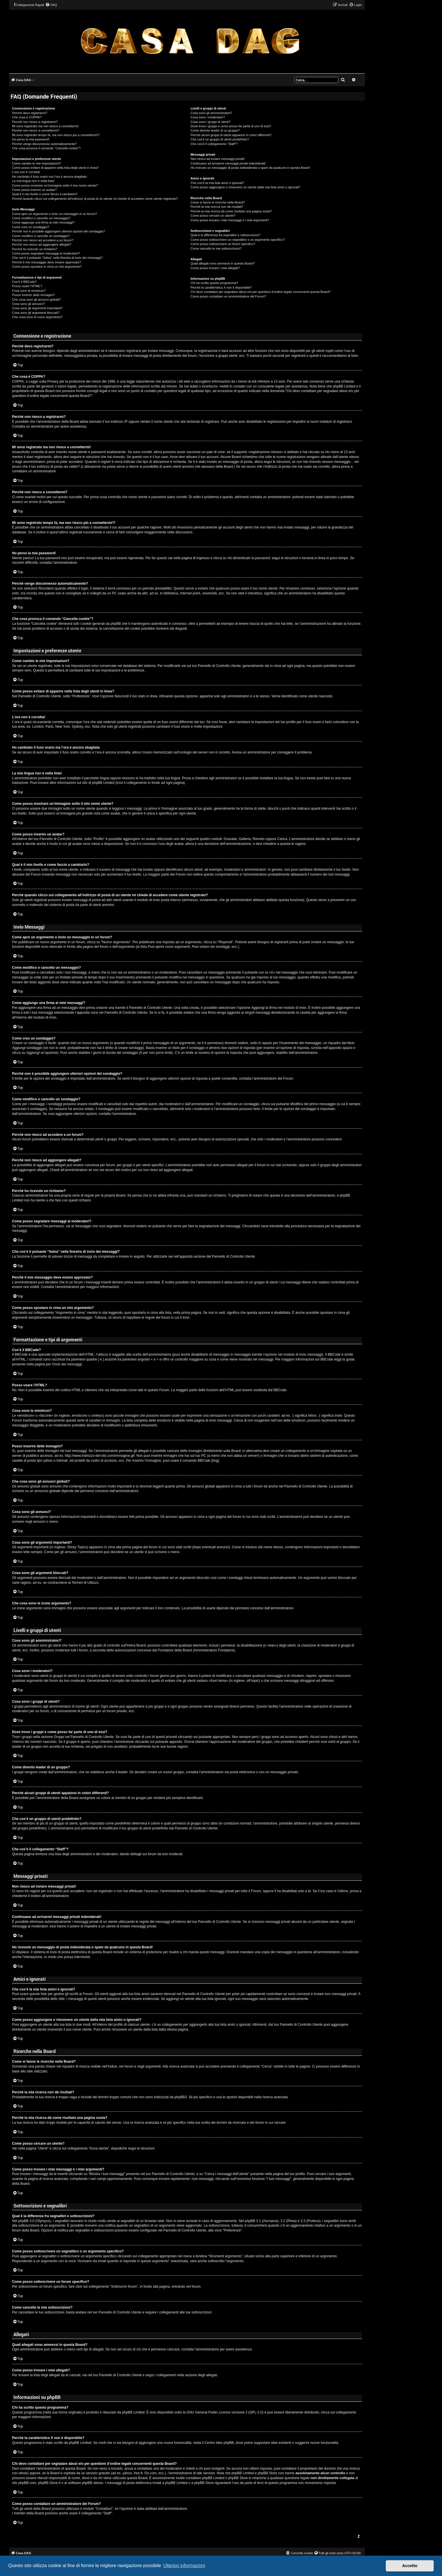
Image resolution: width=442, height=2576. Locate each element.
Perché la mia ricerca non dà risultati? (216, 206)
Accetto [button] (409, 2565)
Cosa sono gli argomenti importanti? (37, 308)
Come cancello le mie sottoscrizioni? (216, 248)
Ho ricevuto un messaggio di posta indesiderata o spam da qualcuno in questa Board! (250, 167)
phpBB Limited (133, 2412)
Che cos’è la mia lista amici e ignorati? (217, 183)
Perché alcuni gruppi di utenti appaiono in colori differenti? (230, 135)
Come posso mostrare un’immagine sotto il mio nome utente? (55, 185)
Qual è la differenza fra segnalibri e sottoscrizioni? (225, 235)
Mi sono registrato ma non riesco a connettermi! (45, 126)
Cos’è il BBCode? (24, 281)
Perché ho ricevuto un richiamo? (34, 249)
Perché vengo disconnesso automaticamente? (44, 144)
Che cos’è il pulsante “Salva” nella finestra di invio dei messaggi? (57, 257)
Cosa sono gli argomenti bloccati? (35, 312)
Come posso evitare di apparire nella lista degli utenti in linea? (55, 167)
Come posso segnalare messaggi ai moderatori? (46, 253)
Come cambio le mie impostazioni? (36, 163)
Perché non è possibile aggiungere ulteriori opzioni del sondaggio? (58, 231)
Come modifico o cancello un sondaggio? (41, 236)
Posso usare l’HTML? (27, 286)
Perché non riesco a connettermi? (35, 130)
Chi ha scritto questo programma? (214, 283)
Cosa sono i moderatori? (207, 117)
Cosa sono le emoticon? (29, 290)
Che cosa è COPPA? (27, 117)
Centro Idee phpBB (219, 2443)
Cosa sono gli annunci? (28, 304)
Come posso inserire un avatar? (34, 189)
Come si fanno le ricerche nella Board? (217, 202)
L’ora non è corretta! (26, 172)
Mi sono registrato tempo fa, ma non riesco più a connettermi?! (56, 135)
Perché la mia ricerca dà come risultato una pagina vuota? (231, 211)
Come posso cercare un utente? (212, 215)
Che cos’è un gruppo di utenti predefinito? (219, 139)
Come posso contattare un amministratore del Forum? (228, 296)
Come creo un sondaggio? (30, 227)
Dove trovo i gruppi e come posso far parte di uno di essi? (230, 126)
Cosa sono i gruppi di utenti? (210, 122)
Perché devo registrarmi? (29, 113)
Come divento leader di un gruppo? (215, 130)
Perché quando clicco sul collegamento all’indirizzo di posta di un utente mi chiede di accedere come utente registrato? (95, 198)
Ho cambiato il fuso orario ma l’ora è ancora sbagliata (49, 176)
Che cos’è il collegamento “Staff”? (213, 144)
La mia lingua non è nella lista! (33, 181)
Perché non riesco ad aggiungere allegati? (41, 244)
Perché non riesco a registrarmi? (35, 122)
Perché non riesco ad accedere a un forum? (42, 240)
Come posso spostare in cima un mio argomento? (47, 266)
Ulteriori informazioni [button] (184, 2565)
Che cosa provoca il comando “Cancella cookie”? (46, 148)
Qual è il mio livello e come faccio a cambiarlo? (45, 194)
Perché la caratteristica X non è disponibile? (221, 287)
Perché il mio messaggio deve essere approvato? (46, 262)
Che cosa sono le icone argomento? (37, 317)
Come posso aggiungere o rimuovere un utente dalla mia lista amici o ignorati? (245, 187)
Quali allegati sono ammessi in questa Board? (222, 263)
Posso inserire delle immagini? (33, 295)
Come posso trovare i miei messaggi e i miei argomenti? (229, 220)
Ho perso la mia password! (30, 139)
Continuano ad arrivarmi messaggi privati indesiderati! (228, 163)
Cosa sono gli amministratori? (211, 113)
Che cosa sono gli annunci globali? (36, 299)
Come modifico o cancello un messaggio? (41, 218)
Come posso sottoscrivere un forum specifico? (222, 244)
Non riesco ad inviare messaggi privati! (217, 158)
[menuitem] (51, 4)
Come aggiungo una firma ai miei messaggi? (43, 222)
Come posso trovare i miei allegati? (215, 268)
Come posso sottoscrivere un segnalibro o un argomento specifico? (237, 239)
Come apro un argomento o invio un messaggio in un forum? (54, 214)
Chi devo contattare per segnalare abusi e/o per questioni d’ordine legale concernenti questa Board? (260, 291)
